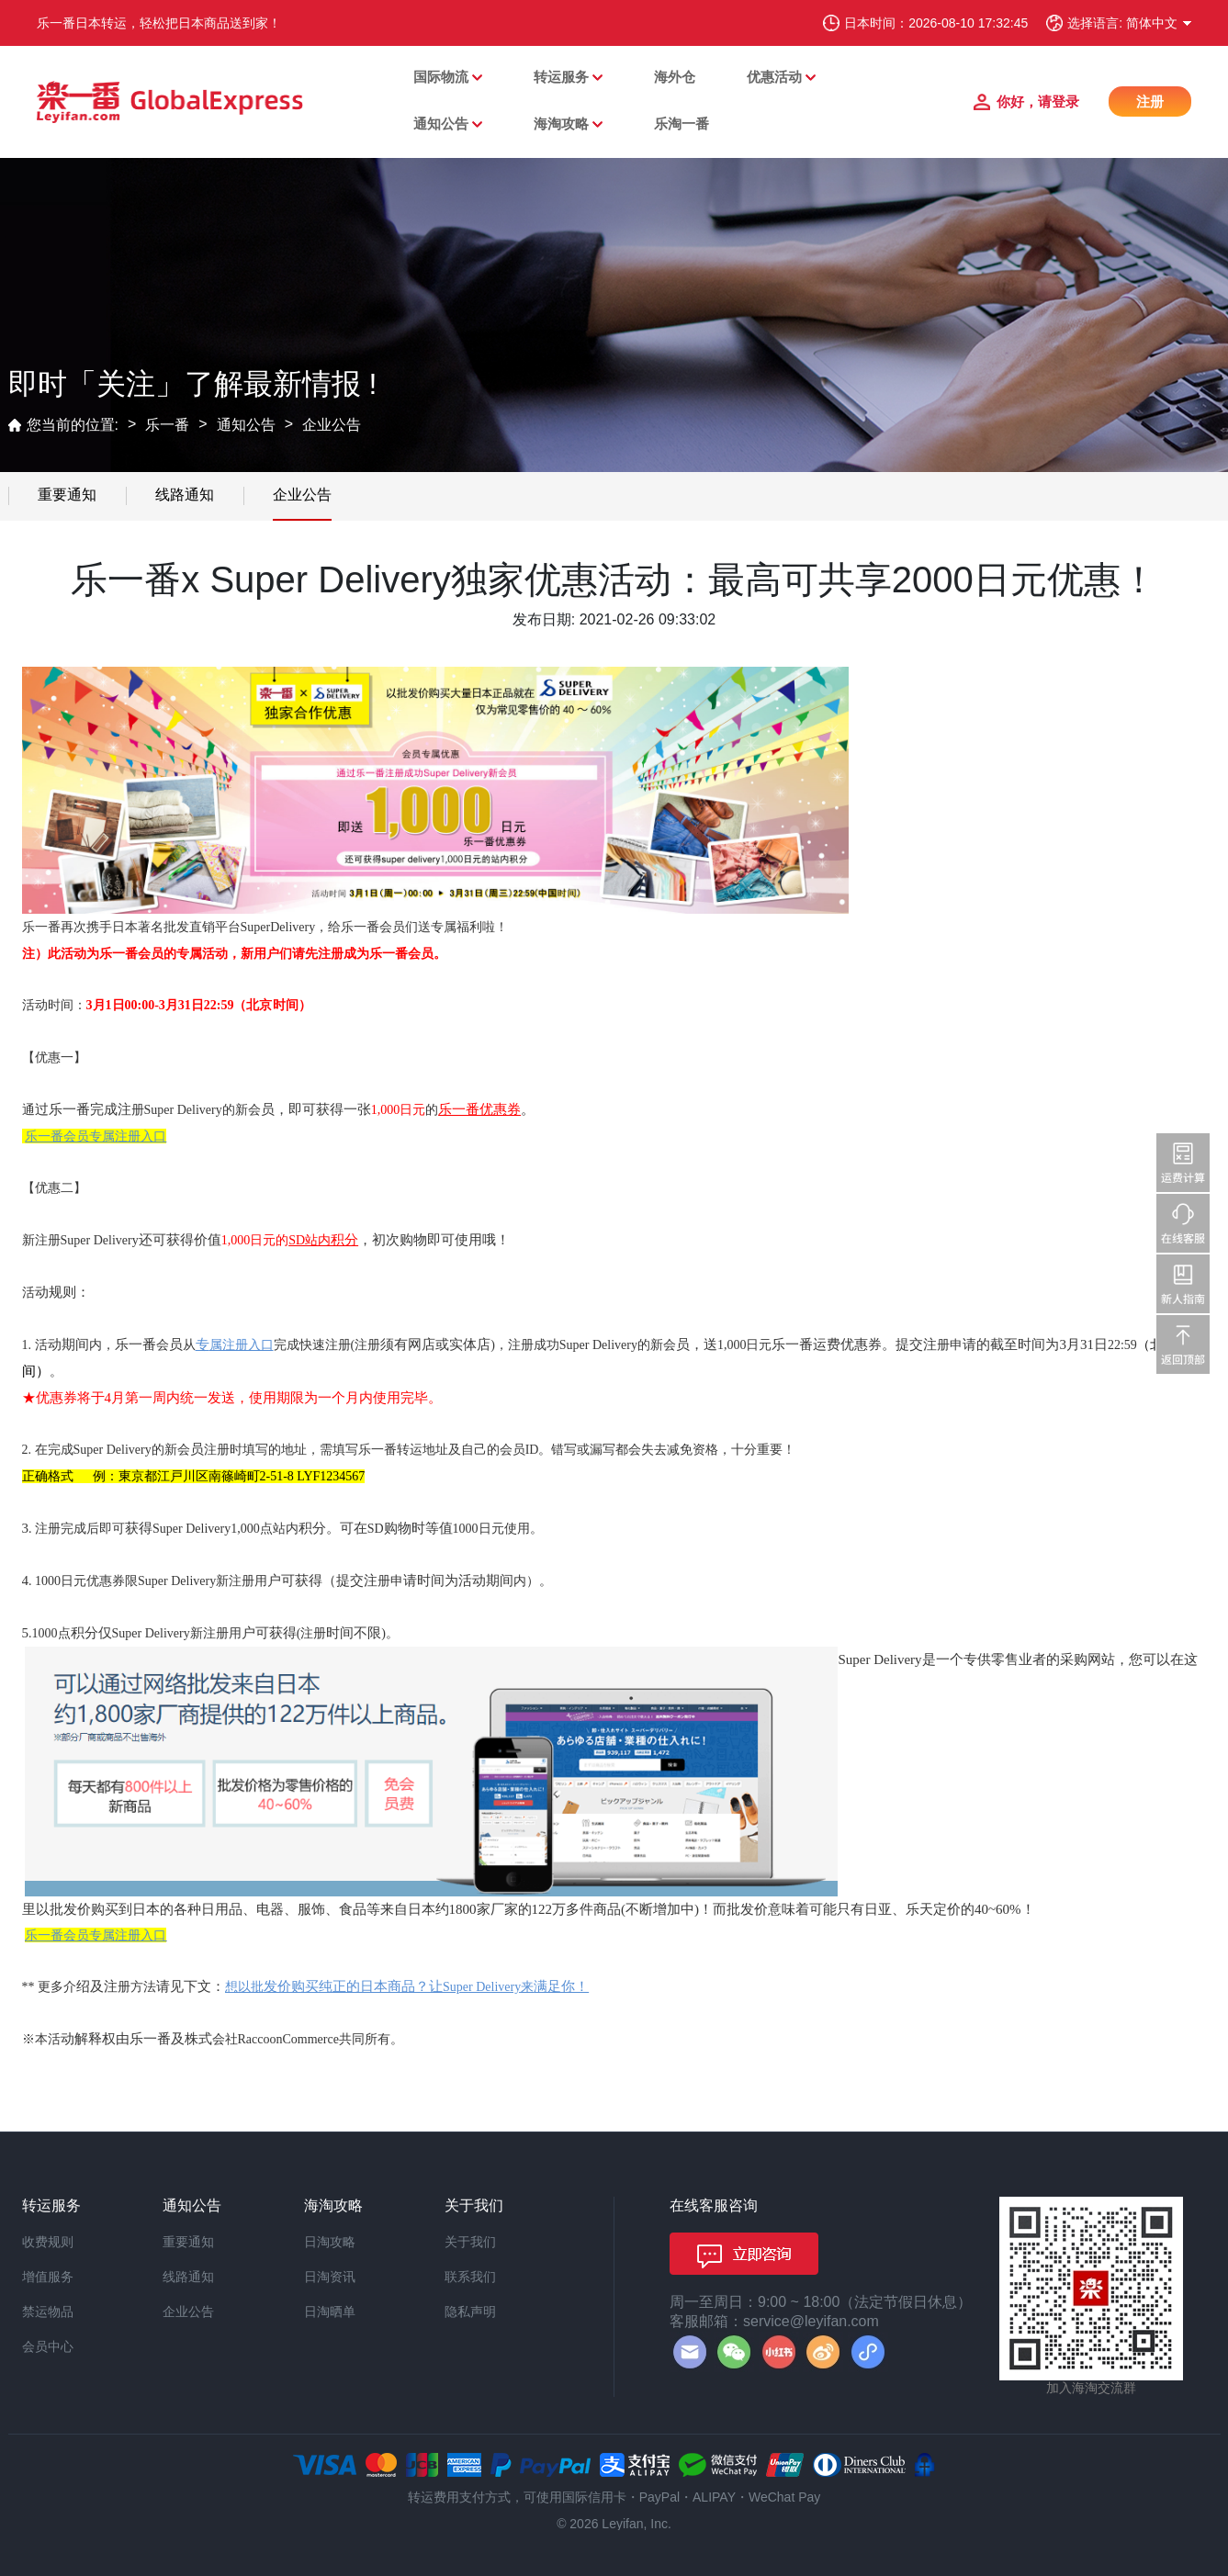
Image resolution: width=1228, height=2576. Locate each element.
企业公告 (331, 425)
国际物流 (440, 76)
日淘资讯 (329, 2276)
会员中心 (47, 2346)
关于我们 (470, 2241)
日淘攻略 (329, 2241)
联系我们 (470, 2276)
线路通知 (184, 494)
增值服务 (47, 2276)
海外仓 (674, 76)
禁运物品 (47, 2311)
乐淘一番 (681, 123)
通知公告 (440, 123)
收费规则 (47, 2241)
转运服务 (561, 76)
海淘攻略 (561, 123)
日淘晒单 (329, 2311)
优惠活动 (774, 76)
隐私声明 (470, 2311)
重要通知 (67, 494)
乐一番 (167, 425)
